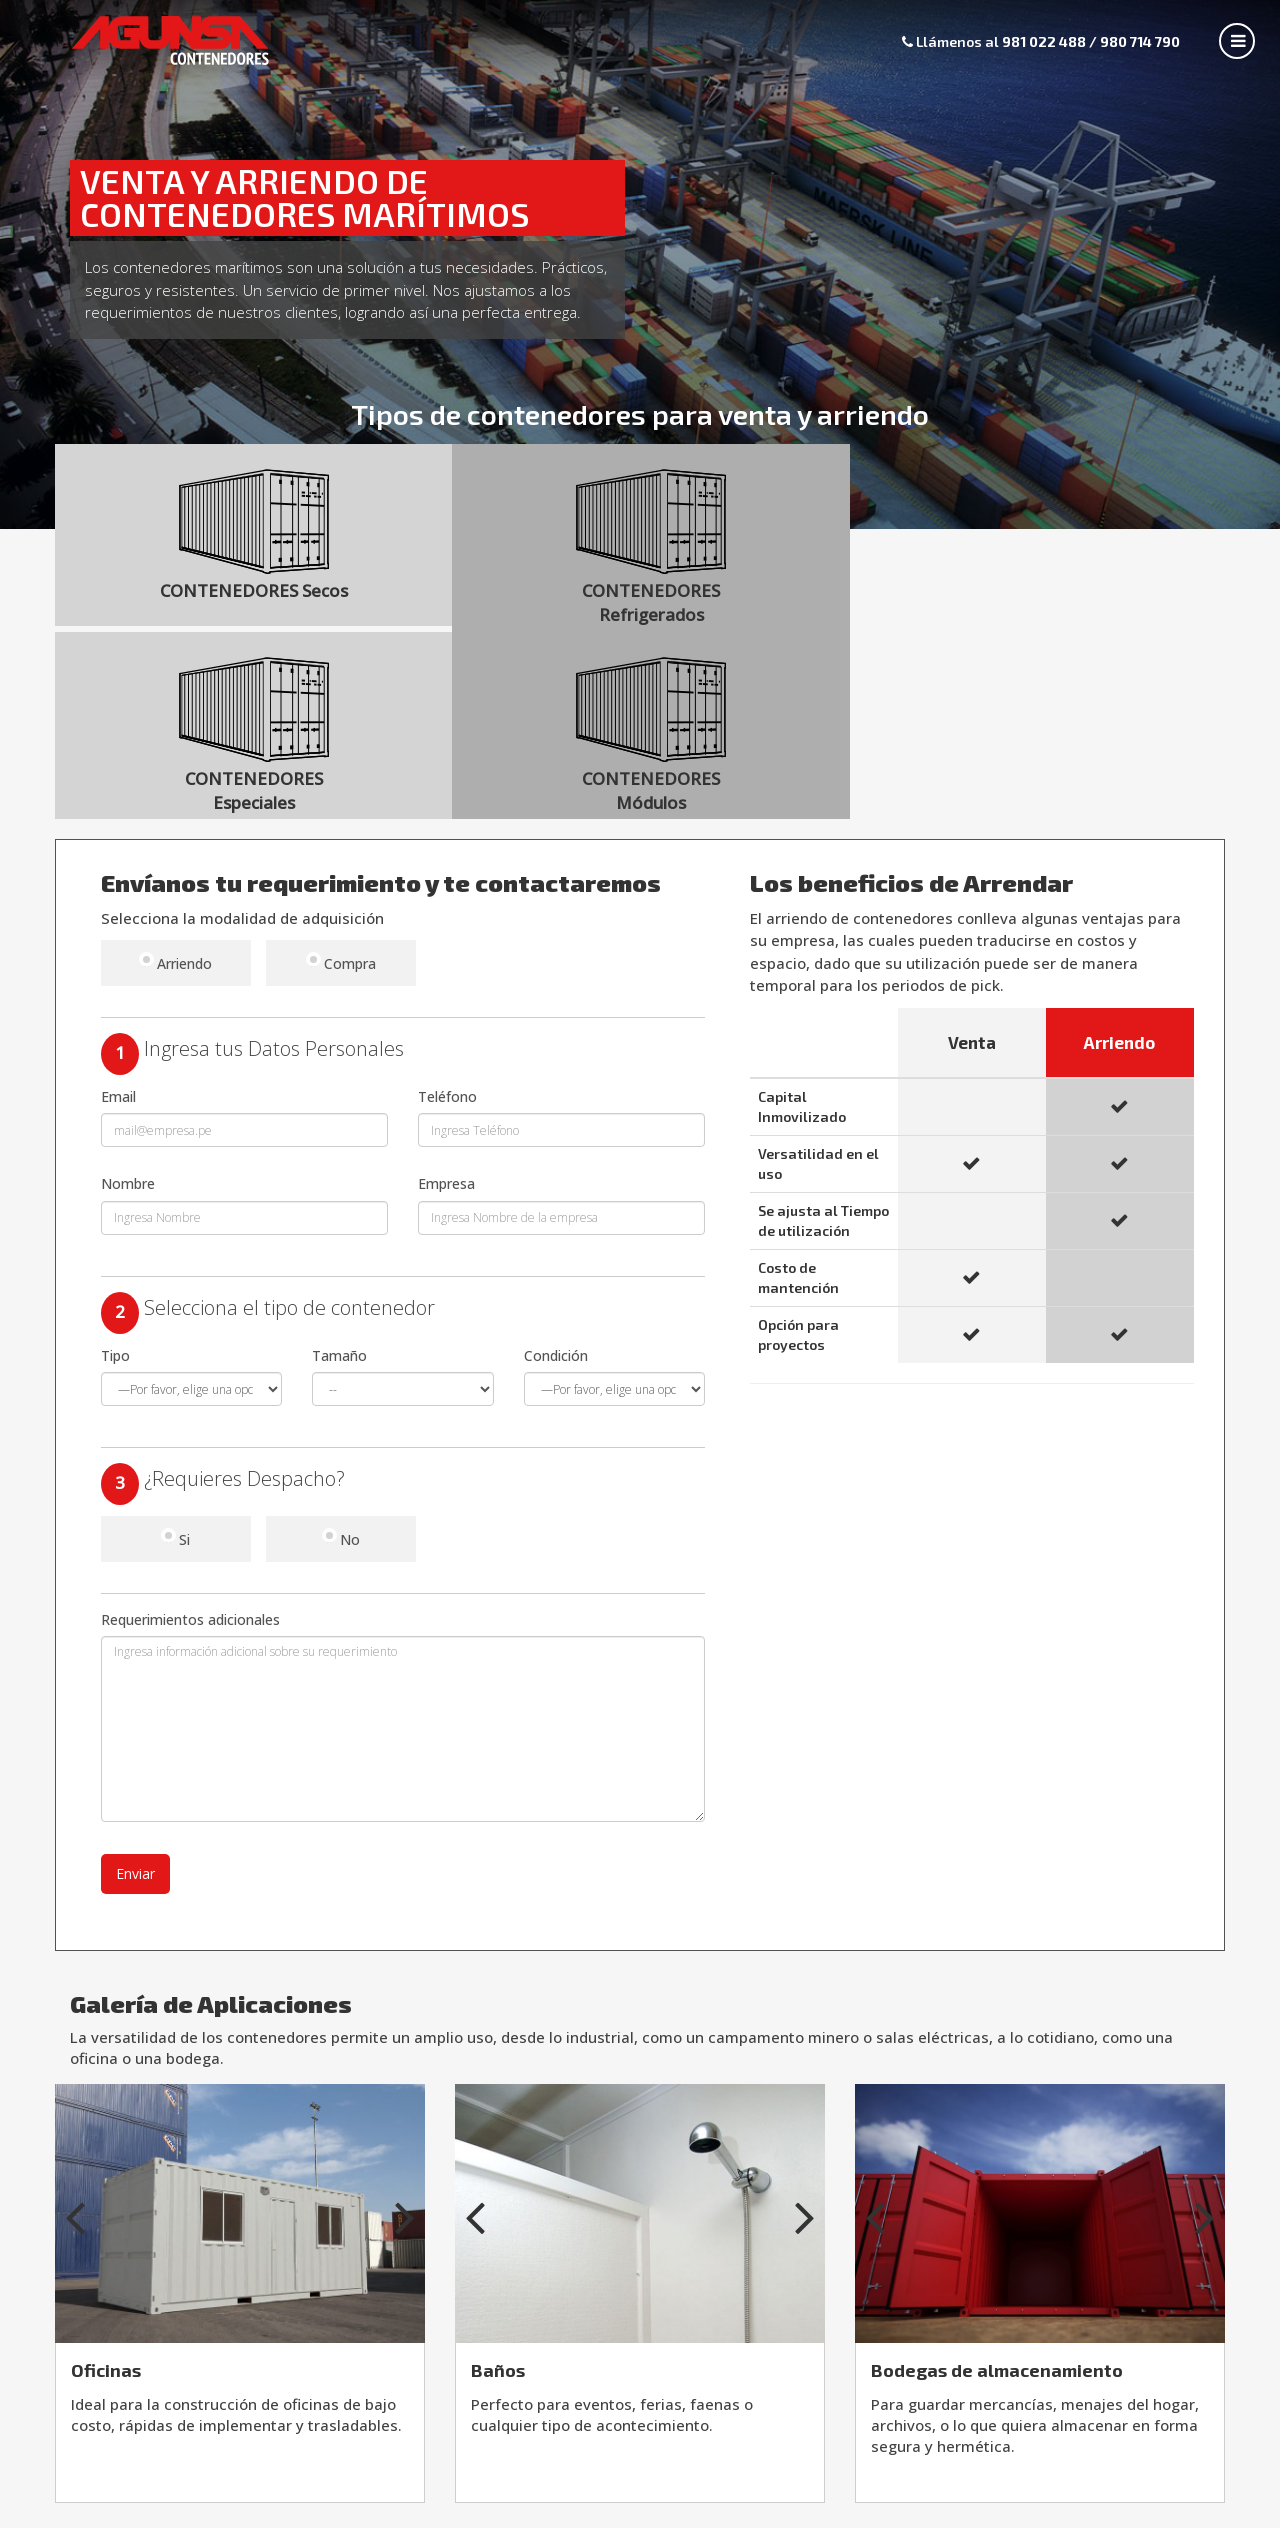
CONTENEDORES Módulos (1083, 547)
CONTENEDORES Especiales (790, 547)
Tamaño (339, 1180)
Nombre (128, 1008)
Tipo (115, 1180)
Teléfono (447, 921)
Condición (556, 1180)
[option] (240, 2038)
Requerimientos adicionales (190, 1444)
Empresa (446, 1008)
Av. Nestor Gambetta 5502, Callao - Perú (640, 2512)
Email (118, 921)
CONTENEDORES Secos (205, 547)
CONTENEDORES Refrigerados (498, 547)
